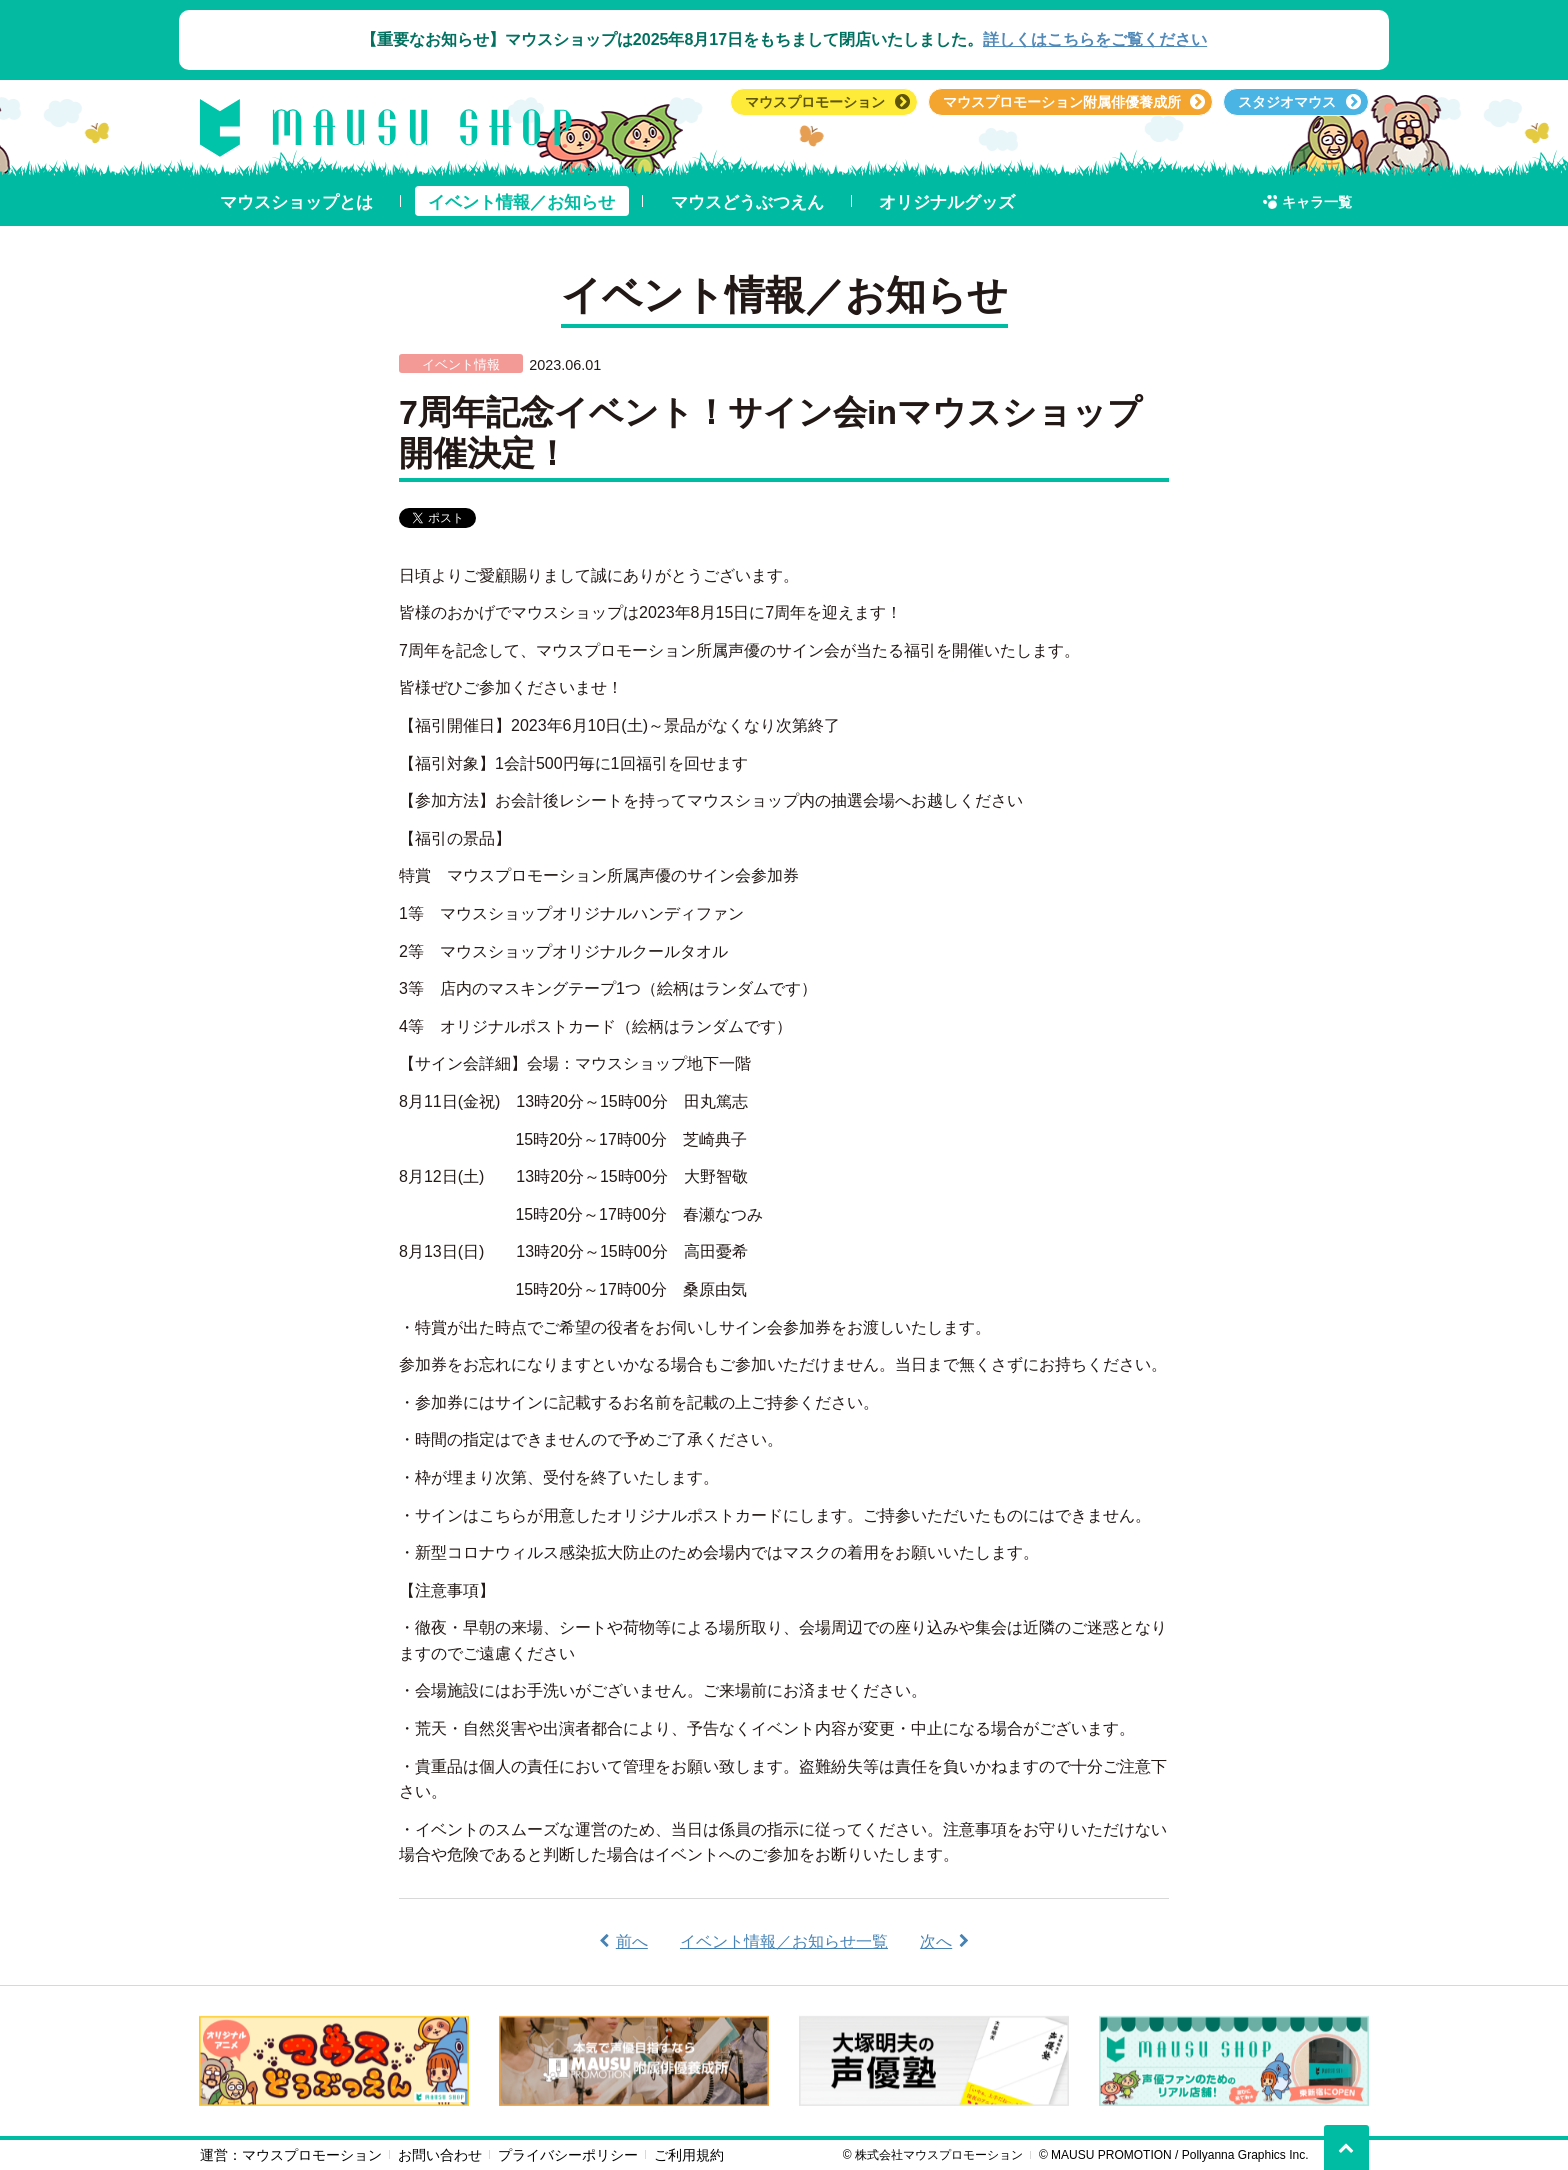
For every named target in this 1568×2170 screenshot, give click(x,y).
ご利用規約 (689, 2155)
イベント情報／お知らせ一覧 (784, 1941)
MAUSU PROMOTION (1111, 2155)
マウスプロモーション (312, 2155)
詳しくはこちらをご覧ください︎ (1095, 39)
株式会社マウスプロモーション (939, 2155)
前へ (632, 1941)
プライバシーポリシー (568, 2155)
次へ (936, 1941)
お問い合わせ (440, 2155)
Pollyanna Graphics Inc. (1245, 2155)
